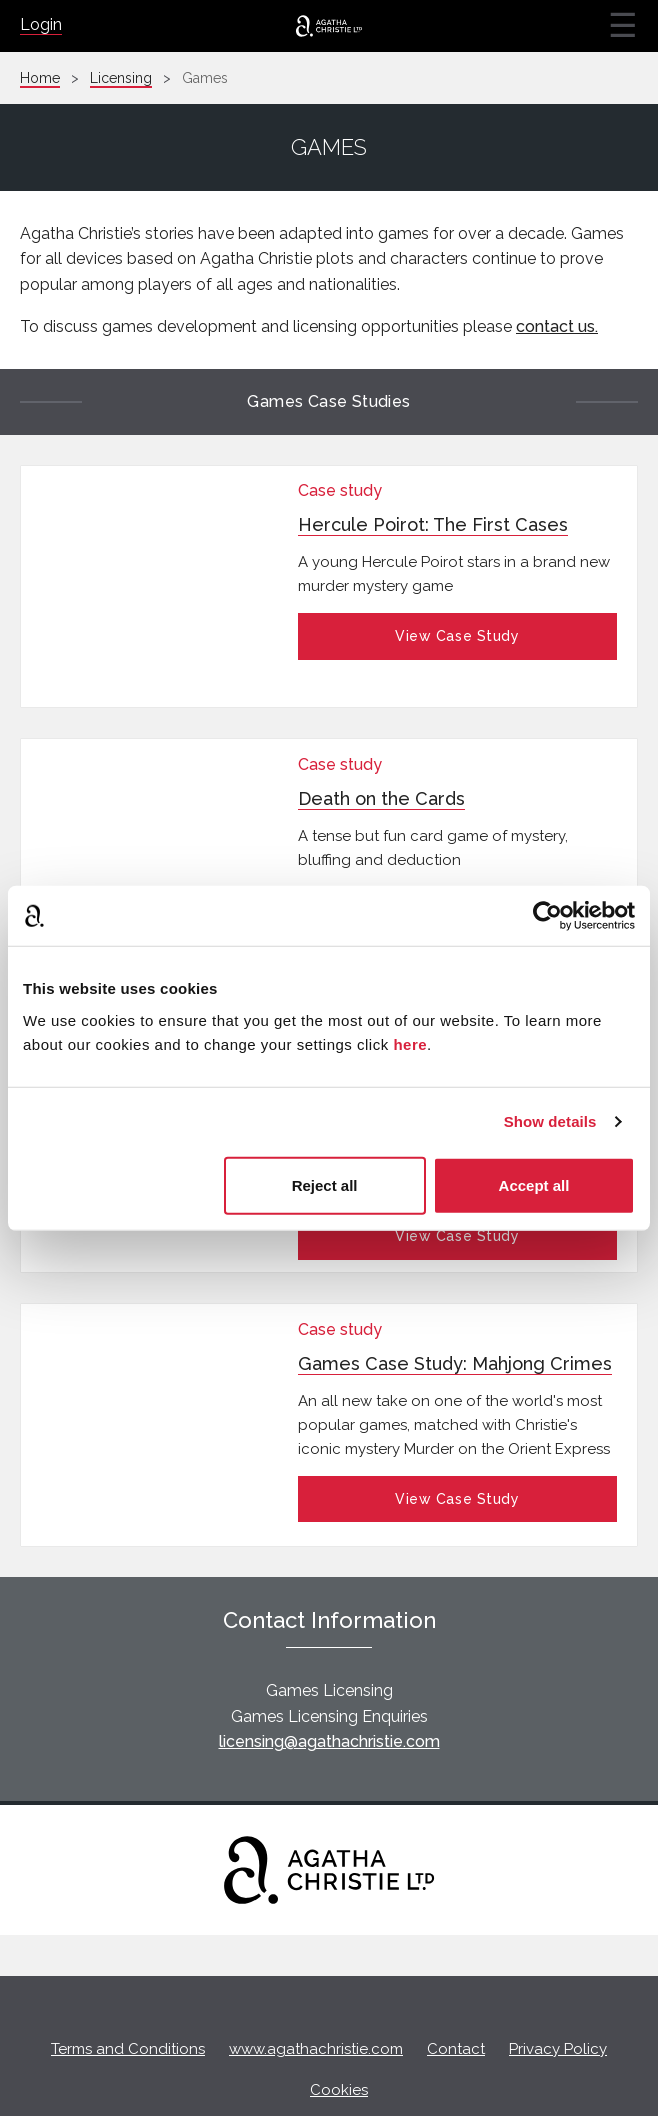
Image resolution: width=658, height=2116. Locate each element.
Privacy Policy (558, 1967)
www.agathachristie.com (316, 1967)
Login (41, 24)
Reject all (325, 1184)
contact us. (557, 326)
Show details (550, 1121)
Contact (456, 1967)
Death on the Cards (381, 763)
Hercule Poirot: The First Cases (433, 524)
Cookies (339, 2007)
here (410, 1043)
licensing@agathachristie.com (329, 1659)
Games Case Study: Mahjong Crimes (455, 1292)
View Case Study (457, 636)
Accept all (534, 1184)
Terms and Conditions (128, 1967)
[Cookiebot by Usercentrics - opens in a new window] (547, 916)
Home (40, 78)
